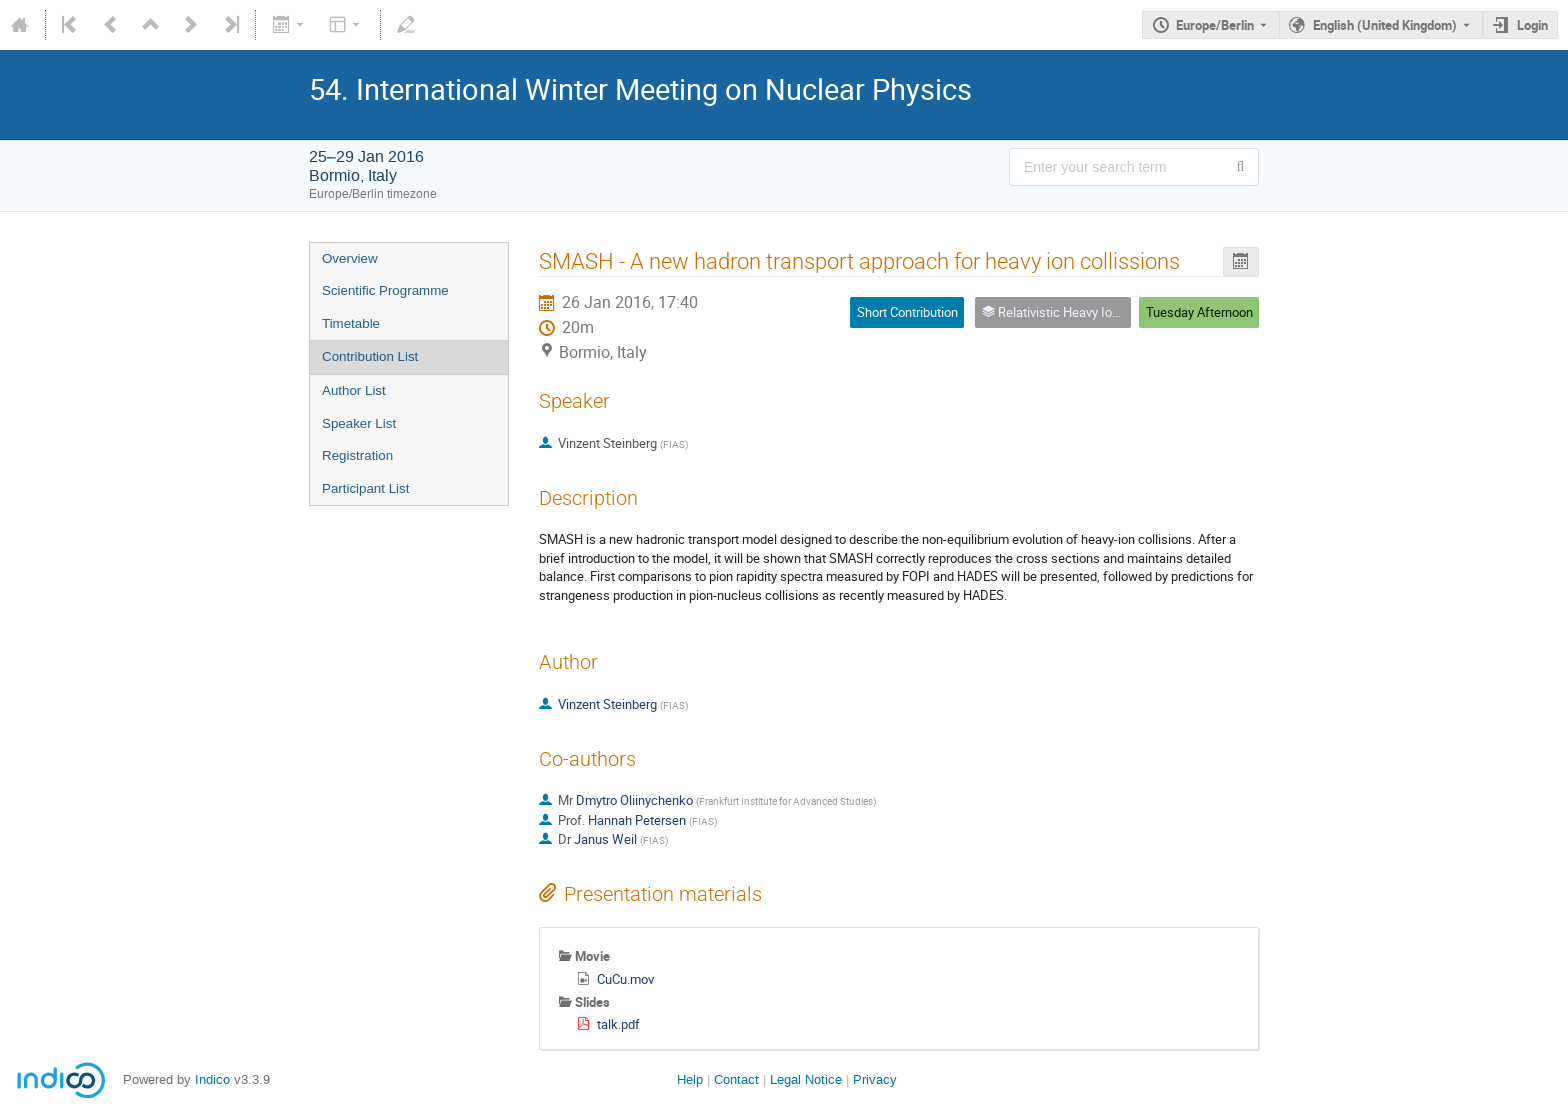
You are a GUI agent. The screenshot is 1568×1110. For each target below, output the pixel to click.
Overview (350, 258)
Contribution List (370, 356)
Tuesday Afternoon (1199, 312)
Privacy (875, 1079)
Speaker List (359, 423)
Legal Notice (806, 1079)
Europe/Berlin (1215, 25)
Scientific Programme (385, 290)
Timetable (351, 323)
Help (690, 1079)
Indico (212, 1079)
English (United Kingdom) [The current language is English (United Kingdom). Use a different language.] (1385, 25)
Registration (357, 455)
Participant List (365, 488)
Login (1532, 25)
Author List (354, 390)
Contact (736, 1079)
